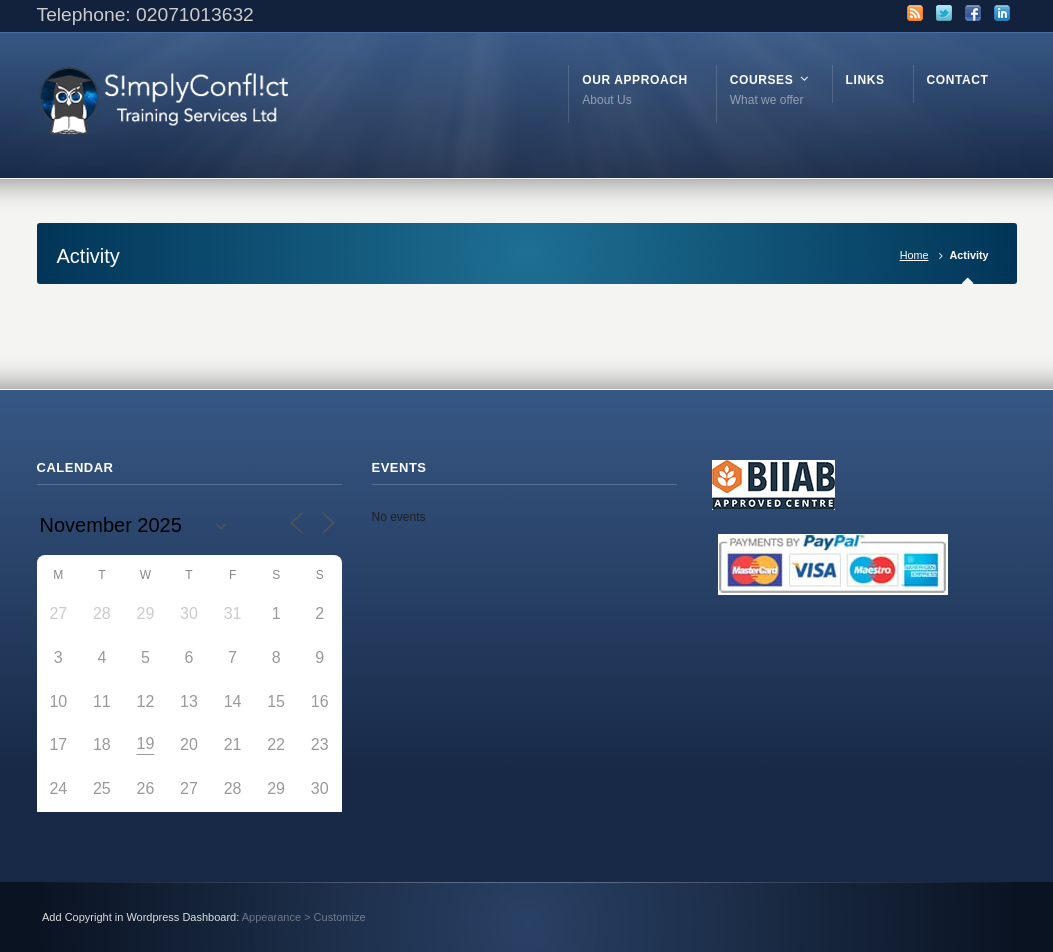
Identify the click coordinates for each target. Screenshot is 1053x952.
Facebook (973, 13)
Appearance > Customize (304, 917)
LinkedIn (1002, 13)
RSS (915, 13)
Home (914, 255)
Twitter (944, 13)
